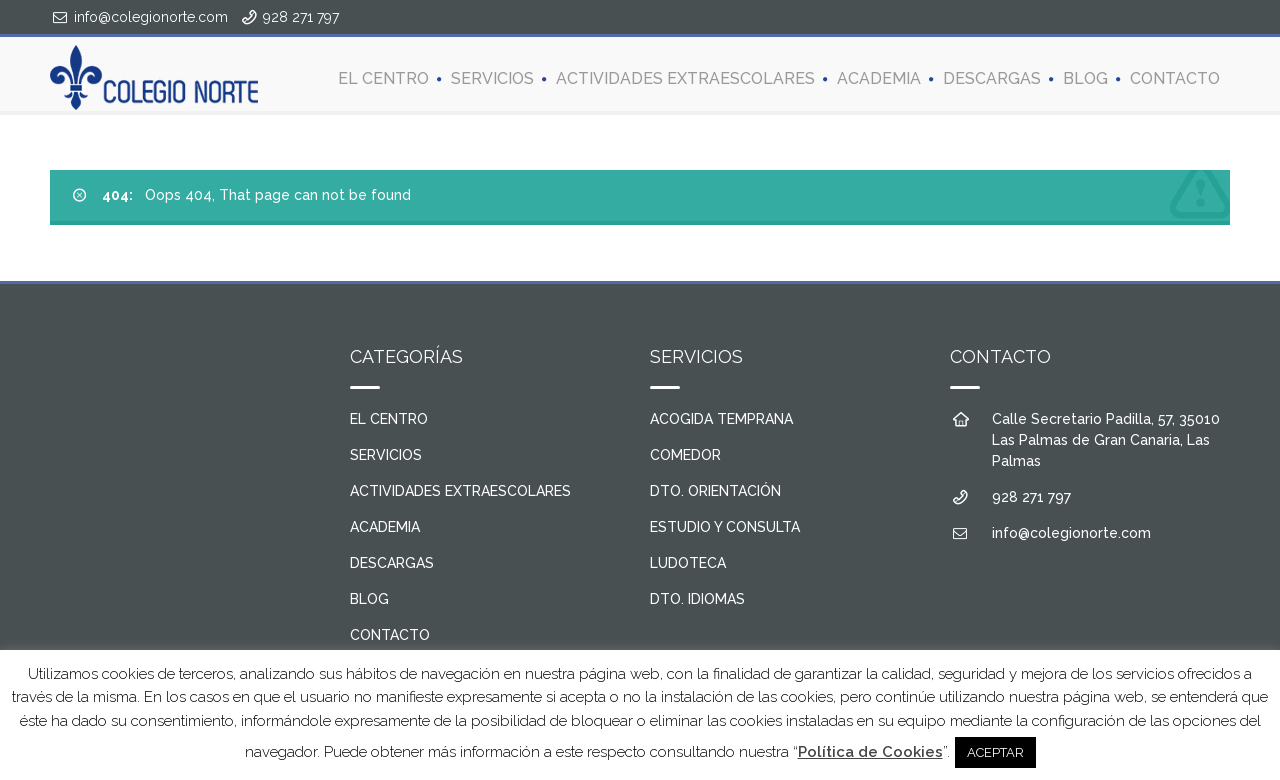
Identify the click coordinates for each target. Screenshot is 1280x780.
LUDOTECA (688, 563)
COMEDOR (685, 455)
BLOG (1085, 78)
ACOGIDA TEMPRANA (721, 419)
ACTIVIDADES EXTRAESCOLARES (685, 78)
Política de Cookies (870, 752)
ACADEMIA (879, 78)
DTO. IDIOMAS (697, 599)
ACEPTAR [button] (995, 752)
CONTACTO (1175, 78)
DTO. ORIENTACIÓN (715, 491)
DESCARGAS (992, 78)
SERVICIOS (492, 78)
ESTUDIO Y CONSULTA (725, 527)
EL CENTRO (383, 78)
